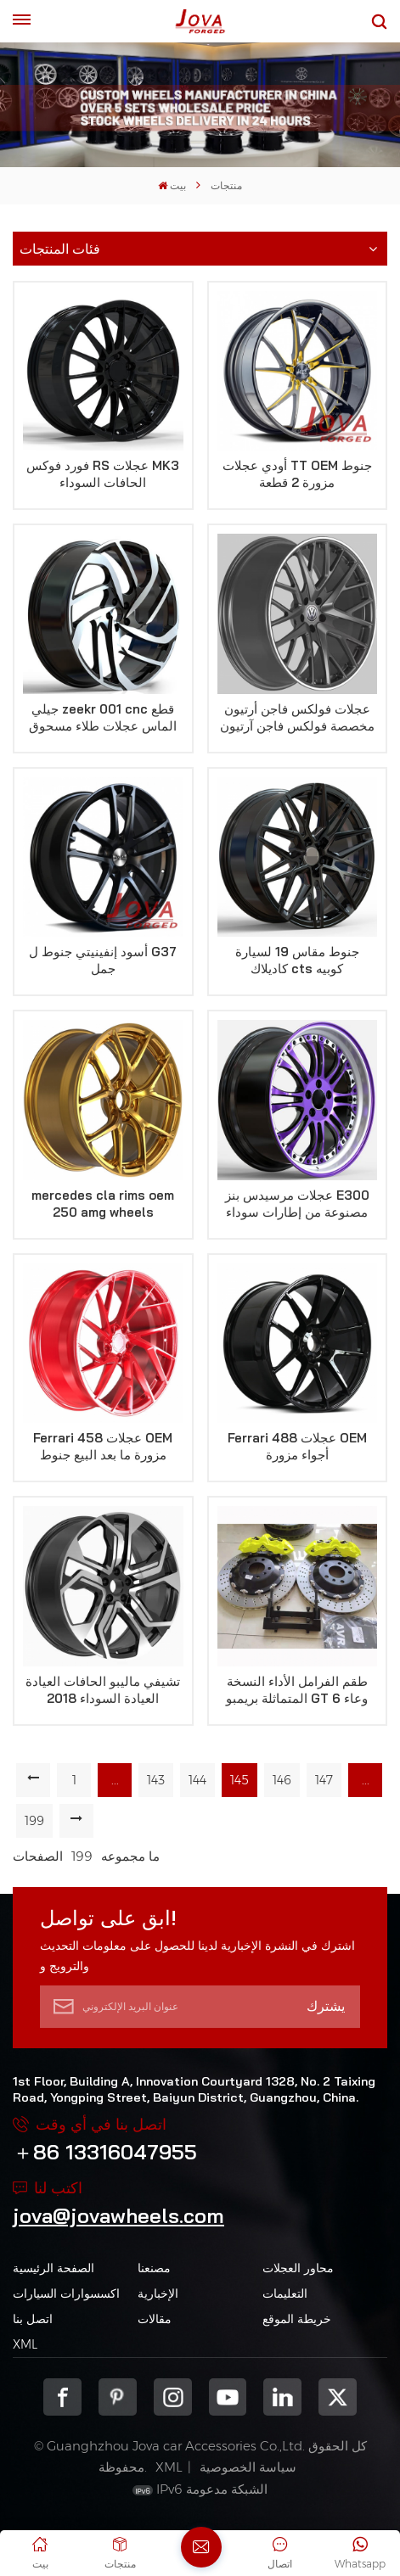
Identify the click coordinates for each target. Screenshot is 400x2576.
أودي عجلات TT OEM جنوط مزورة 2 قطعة (297, 473)
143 (156, 1780)
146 (282, 1780)
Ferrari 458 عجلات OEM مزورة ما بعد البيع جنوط (102, 1446)
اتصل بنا (33, 2319)
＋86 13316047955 (105, 2151)
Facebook (62, 2397)
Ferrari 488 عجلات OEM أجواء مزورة (297, 1446)
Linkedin (282, 2397)
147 (324, 1780)
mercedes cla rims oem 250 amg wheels (102, 1203)
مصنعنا (154, 2268)
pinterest (118, 2397)
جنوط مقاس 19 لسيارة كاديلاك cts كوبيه (297, 960)
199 (34, 1820)
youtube (228, 2397)
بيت (172, 185)
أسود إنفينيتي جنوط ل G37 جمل (103, 960)
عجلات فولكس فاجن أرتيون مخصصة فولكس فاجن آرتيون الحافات (297, 718)
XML (25, 2344)
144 (197, 1780)
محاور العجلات (298, 2268)
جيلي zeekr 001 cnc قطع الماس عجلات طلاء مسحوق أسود (103, 718)
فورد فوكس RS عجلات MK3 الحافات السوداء (102, 473)
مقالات (155, 2319)
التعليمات (284, 2293)
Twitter (337, 2397)
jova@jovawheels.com (118, 2215)
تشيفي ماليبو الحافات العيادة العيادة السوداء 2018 (102, 1689)
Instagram (173, 2397)
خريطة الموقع (296, 2319)
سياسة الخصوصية (248, 2467)
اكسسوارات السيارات (66, 2293)
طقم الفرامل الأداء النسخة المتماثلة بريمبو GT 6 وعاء (297, 1689)
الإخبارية (158, 2293)
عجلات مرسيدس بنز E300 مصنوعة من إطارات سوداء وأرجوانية (297, 1204)
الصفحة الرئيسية (53, 2268)
